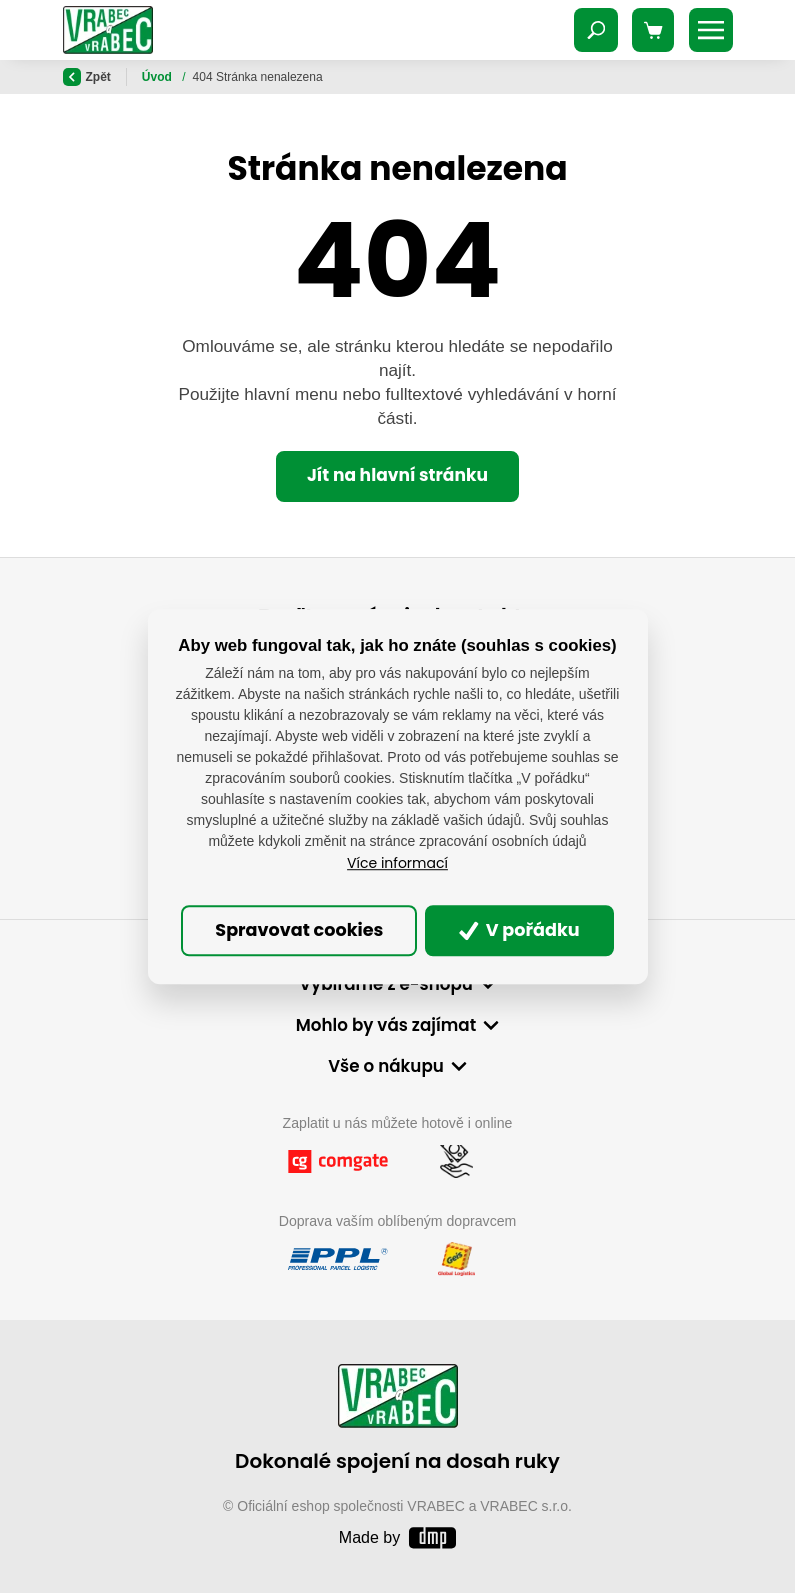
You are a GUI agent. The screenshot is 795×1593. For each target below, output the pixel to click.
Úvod (158, 77)
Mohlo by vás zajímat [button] (386, 1025)
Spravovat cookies (299, 931)
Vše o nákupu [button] (386, 1066)
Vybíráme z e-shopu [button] (386, 984)
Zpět (87, 77)
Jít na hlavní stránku (397, 475)
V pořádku (519, 931)
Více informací (397, 863)
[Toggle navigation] (596, 30)
